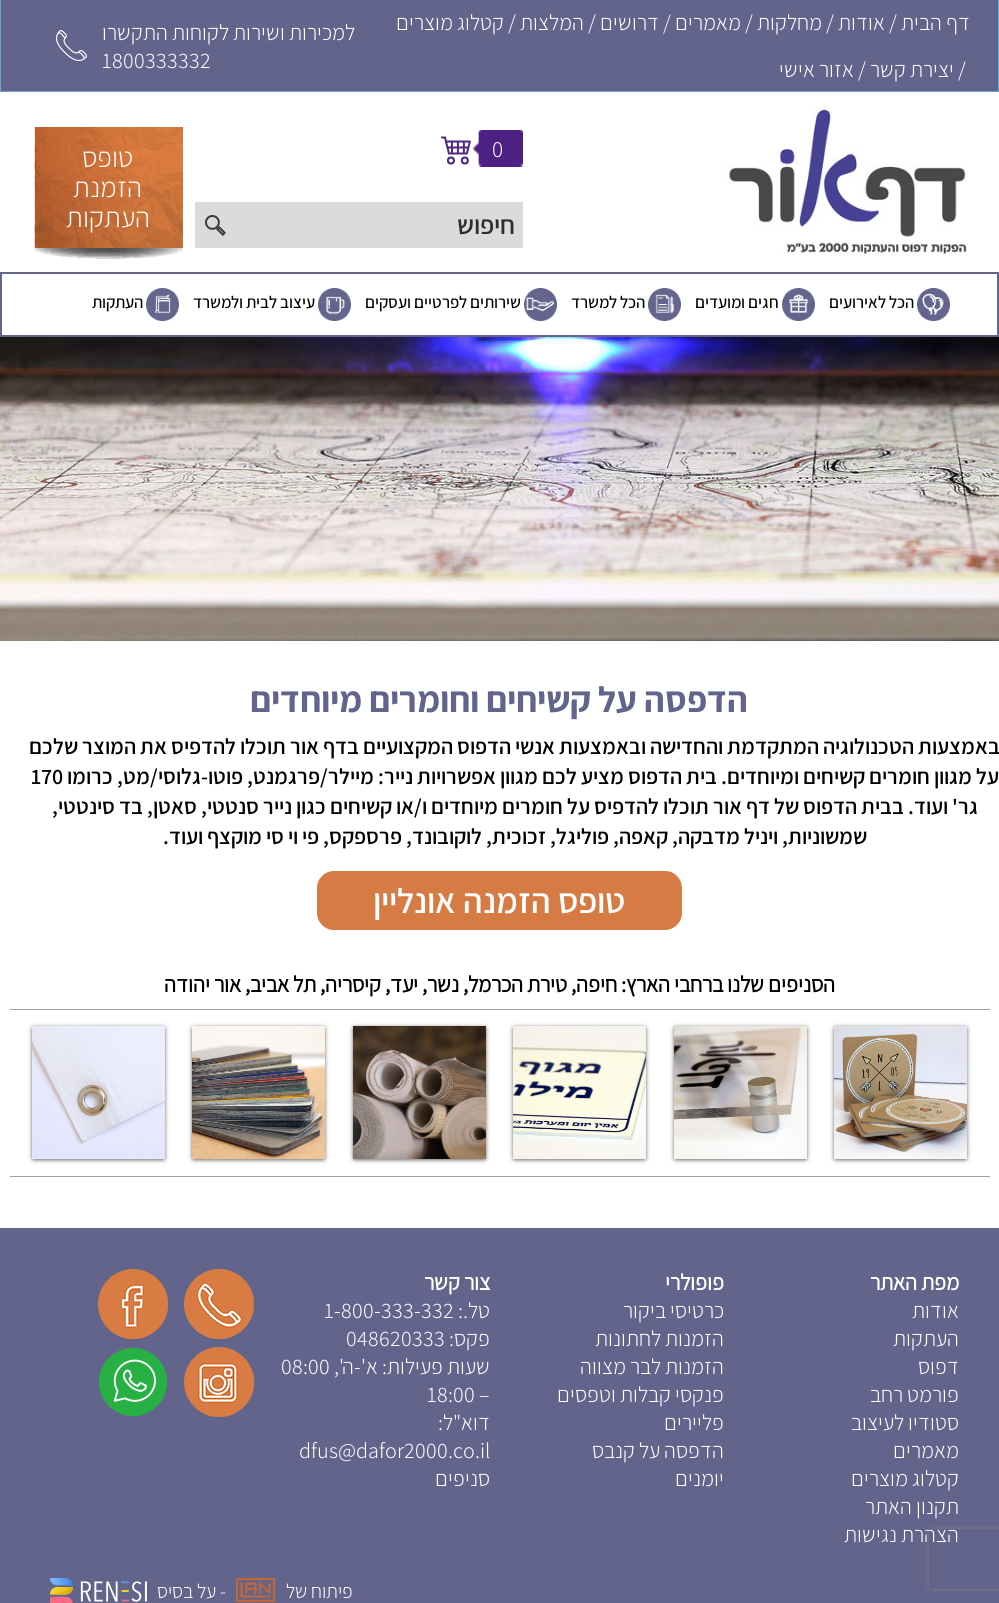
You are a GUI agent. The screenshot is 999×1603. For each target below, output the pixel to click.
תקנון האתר (912, 1506)
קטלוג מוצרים (450, 22)
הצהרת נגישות (901, 1534)
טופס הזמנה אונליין (499, 900)
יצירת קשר (912, 69)
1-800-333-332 (389, 1310)
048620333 (395, 1338)
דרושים (629, 22)
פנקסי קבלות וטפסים (640, 1394)
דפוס (938, 1366)
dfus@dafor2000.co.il (394, 1450)
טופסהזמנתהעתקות (108, 186)
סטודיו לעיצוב (905, 1422)
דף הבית (935, 22)
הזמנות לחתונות (659, 1338)
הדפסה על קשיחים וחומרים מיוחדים (499, 698)
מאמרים (708, 22)
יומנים (699, 1478)
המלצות (552, 22)
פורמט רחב (914, 1394)
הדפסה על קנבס (658, 1450)
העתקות (117, 302)
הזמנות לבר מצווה (652, 1366)
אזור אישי (816, 69)
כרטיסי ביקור (673, 1310)
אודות (861, 22)
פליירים (694, 1422)
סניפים (462, 1478)
